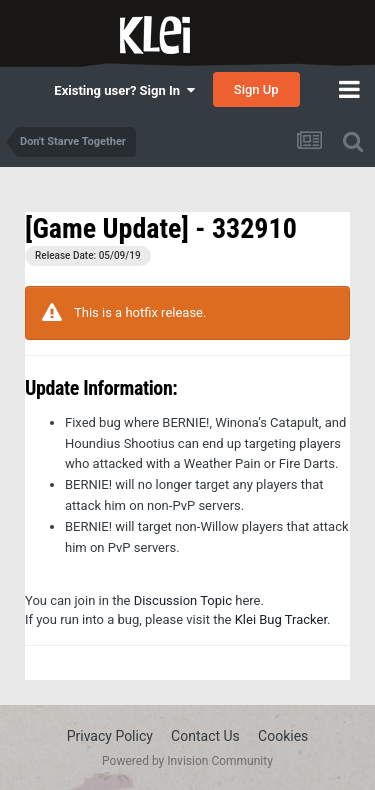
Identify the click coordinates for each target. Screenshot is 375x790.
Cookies (283, 736)
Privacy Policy (110, 736)
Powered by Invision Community (187, 761)
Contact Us (205, 736)
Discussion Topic (183, 600)
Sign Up (256, 89)
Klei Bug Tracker (281, 619)
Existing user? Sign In (124, 90)
